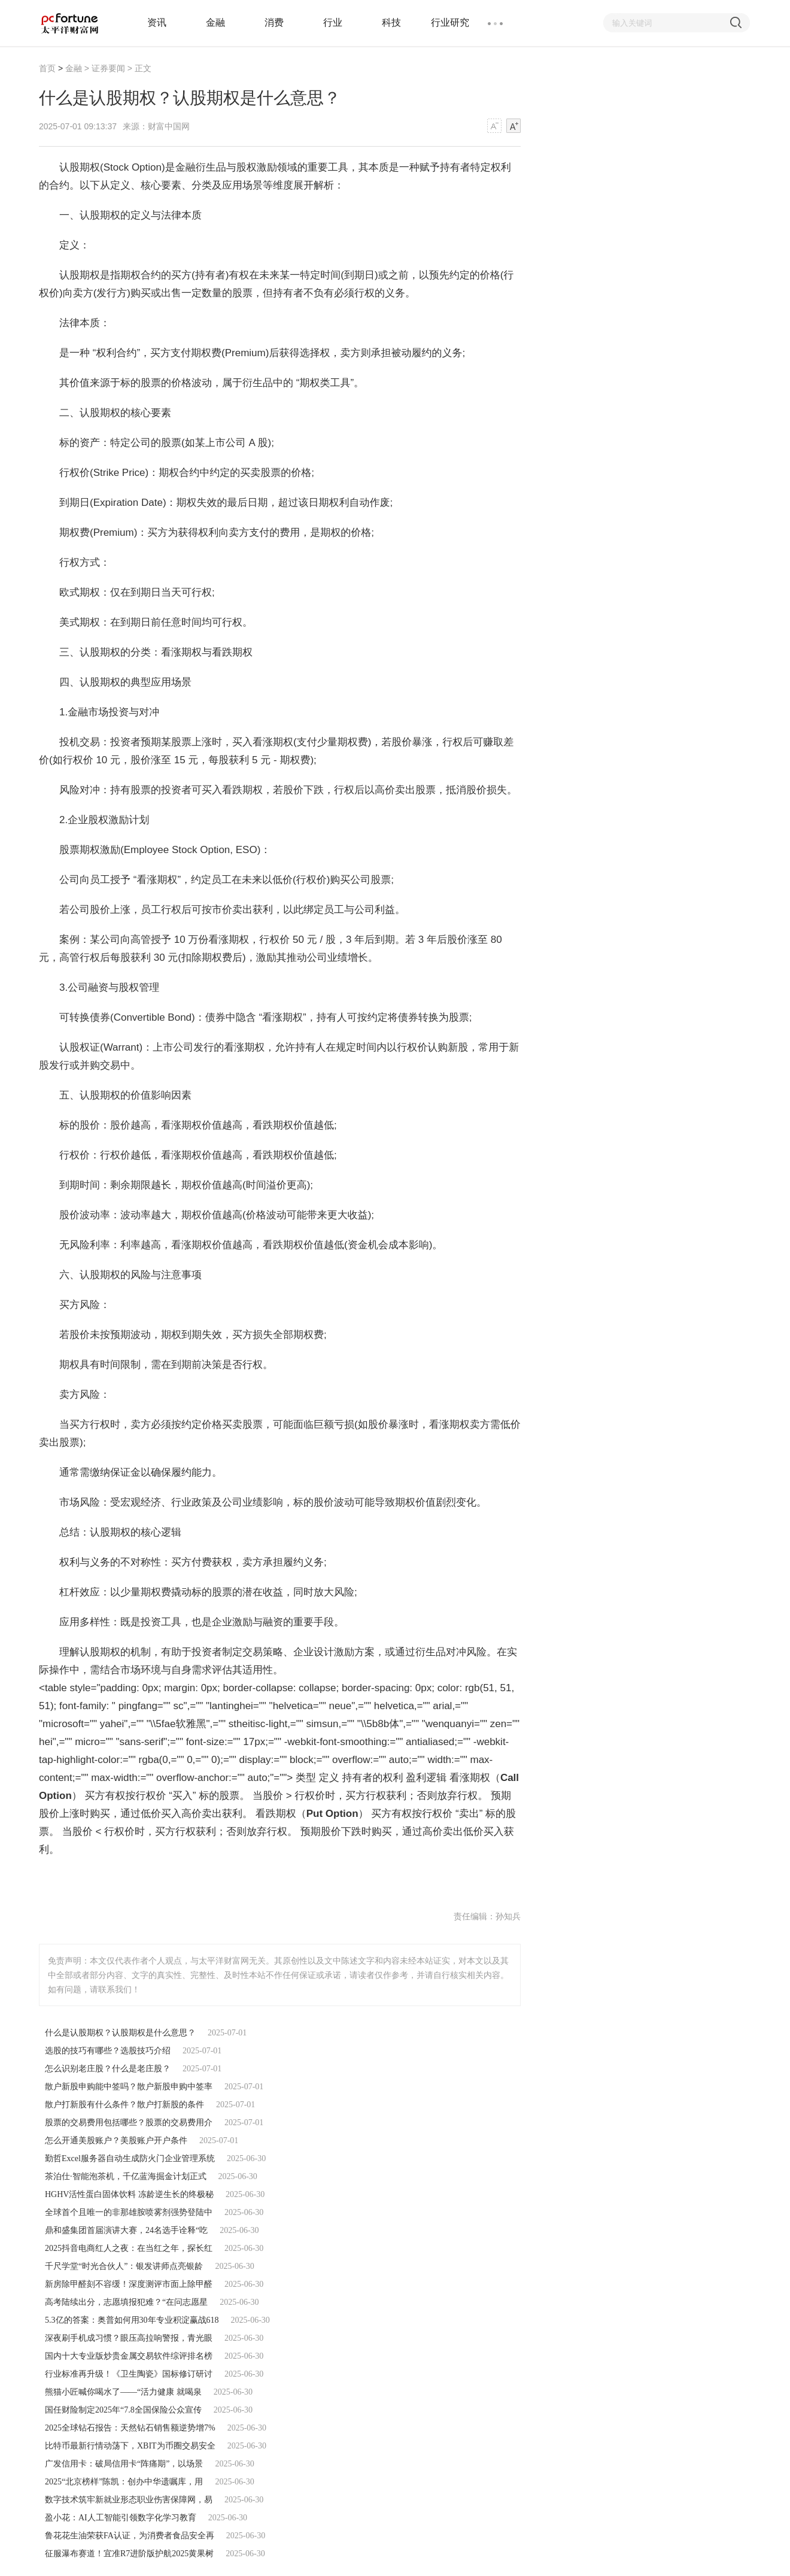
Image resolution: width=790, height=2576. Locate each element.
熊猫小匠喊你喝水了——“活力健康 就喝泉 (123, 2391)
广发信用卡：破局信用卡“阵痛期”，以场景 (124, 2463)
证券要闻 (108, 68)
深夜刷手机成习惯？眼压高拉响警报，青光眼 (128, 2338)
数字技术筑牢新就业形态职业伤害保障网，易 (128, 2499)
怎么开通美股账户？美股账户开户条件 (116, 2140)
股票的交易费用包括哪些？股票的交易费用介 (128, 2122)
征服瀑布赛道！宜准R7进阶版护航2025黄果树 (129, 2553)
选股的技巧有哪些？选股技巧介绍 (108, 2050)
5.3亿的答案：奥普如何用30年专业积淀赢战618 (132, 2320)
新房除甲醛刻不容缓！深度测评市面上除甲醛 (128, 2284)
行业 (332, 22)
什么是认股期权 (138, 1879)
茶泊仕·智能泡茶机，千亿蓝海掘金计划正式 (125, 2176)
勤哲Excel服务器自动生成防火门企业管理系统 (130, 2158)
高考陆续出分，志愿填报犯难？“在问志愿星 (126, 2302)
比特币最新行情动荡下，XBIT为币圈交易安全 (130, 2445)
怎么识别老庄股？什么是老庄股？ (108, 2068)
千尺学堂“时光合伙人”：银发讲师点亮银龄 (124, 2266)
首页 (47, 68)
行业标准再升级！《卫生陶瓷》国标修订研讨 (128, 2373)
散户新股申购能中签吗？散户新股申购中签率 (128, 2086)
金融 (215, 22)
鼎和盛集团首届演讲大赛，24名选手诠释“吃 (126, 2230)
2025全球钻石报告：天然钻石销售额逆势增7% (130, 2427)
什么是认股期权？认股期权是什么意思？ (120, 2032)
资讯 (156, 22)
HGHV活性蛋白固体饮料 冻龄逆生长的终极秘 (129, 2194)
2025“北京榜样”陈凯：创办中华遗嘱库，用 (124, 2481)
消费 (274, 22)
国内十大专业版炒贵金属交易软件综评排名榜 (128, 2356)
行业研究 (450, 22)
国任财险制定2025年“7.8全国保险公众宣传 (123, 2409)
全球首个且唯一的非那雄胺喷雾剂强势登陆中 (128, 2212)
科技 (391, 22)
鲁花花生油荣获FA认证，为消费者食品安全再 (129, 2535)
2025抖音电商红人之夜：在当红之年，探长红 (128, 2248)
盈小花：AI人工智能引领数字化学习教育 (120, 2517)
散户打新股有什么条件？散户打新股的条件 (124, 2104)
